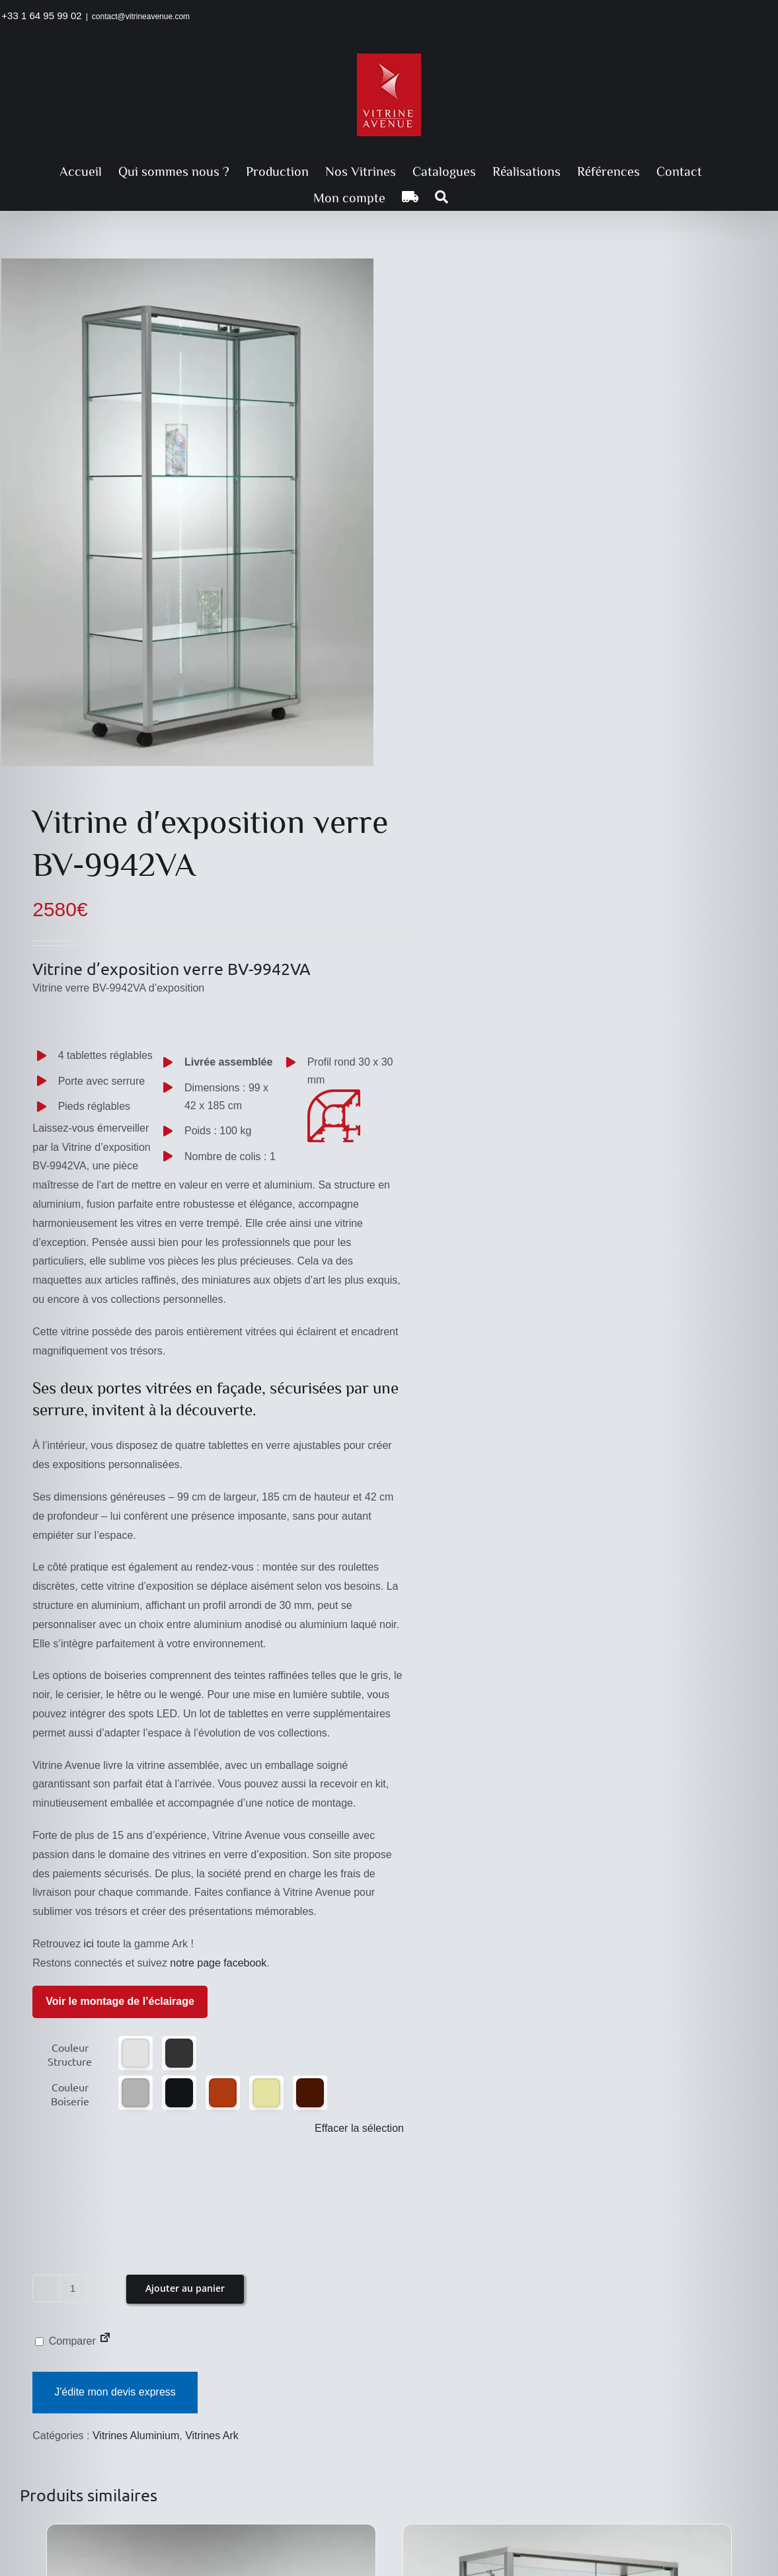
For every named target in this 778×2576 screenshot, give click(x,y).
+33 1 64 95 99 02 (41, 15)
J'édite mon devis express (115, 2392)
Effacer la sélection (359, 2128)
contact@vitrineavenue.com (141, 16)
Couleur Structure (70, 2054)
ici (89, 1943)
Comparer (65, 2341)
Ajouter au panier (185, 2288)
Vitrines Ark (212, 2435)
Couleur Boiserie (70, 2094)
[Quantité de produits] (72, 2288)
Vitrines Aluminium (136, 2435)
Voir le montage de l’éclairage (120, 2001)
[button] (441, 197)
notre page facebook (218, 1963)
